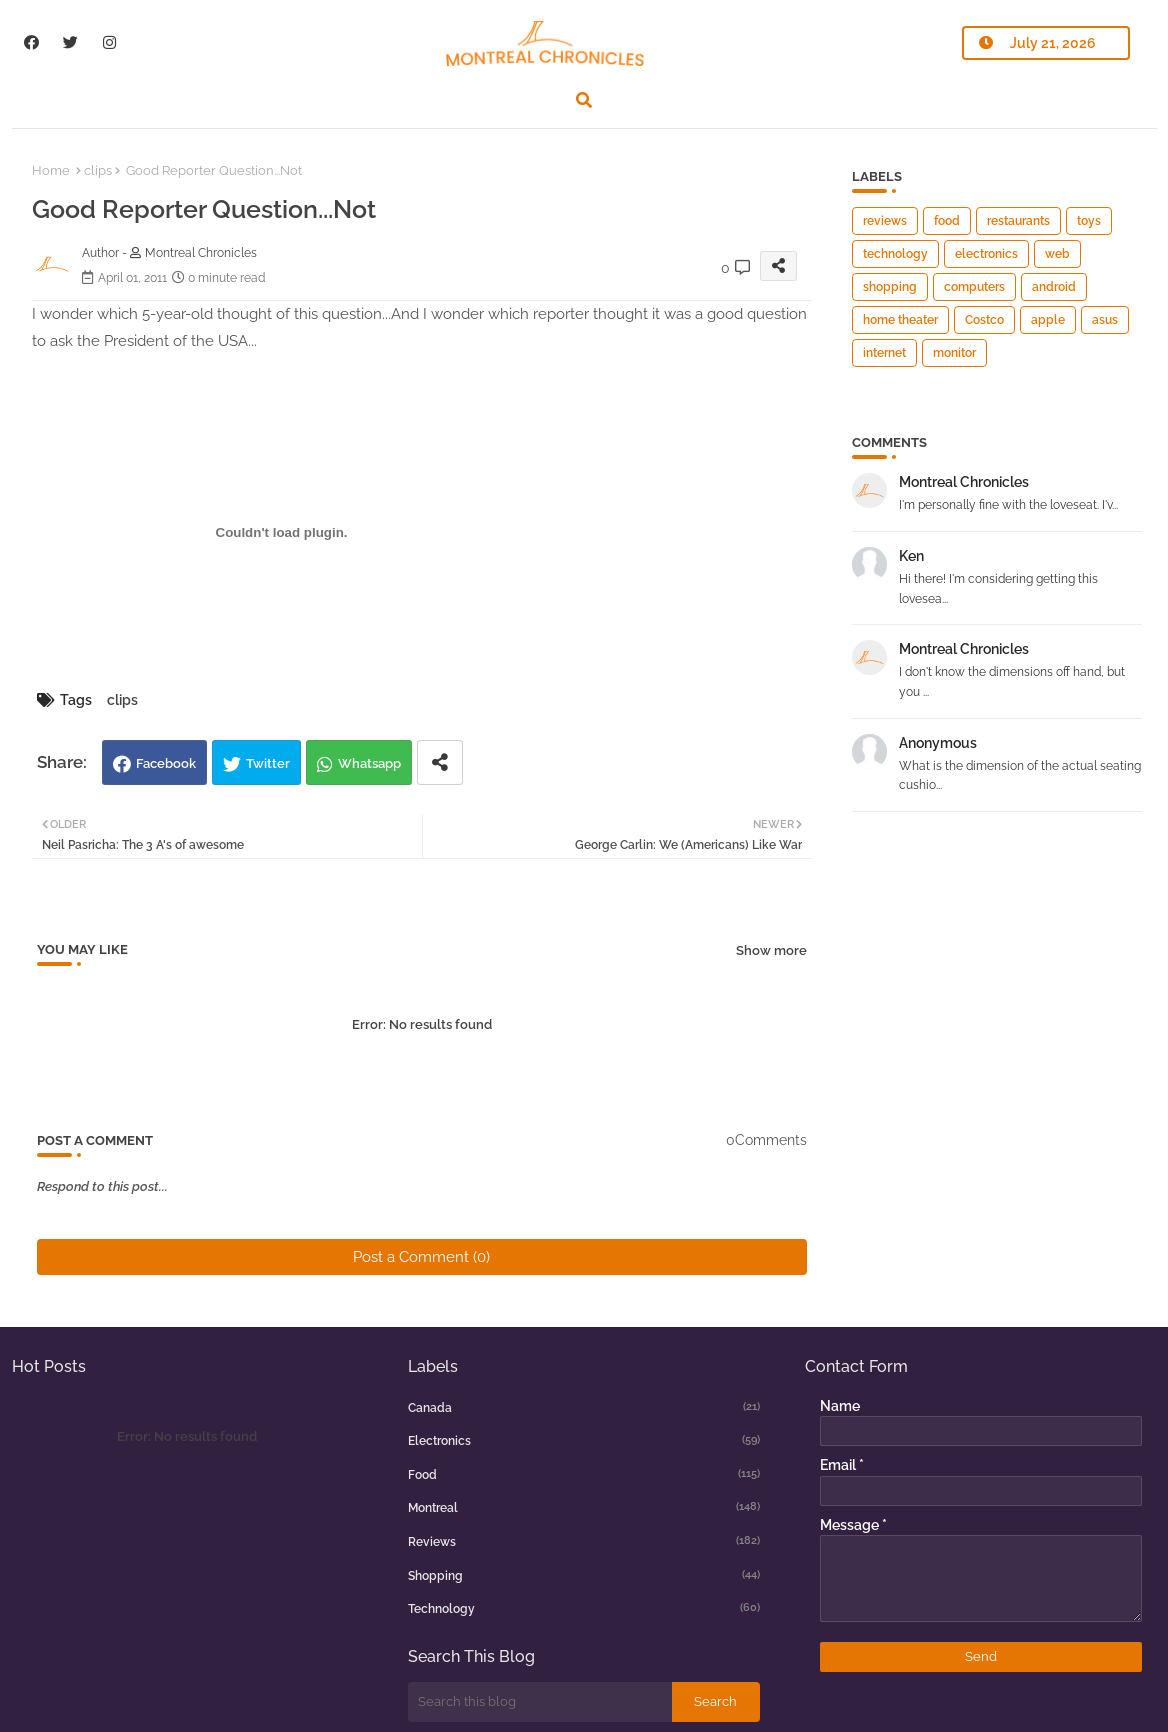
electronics (986, 254)
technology (895, 254)
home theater (900, 320)
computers (974, 287)
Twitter (268, 763)
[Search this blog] (540, 1702)
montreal (584, 1507)
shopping (890, 287)
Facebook (166, 763)
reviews (885, 221)
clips (98, 170)
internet (884, 353)
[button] (584, 100)
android (1054, 287)
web (1057, 254)
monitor (954, 353)
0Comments (766, 1140)
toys (1089, 221)
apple (1048, 320)
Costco (984, 320)
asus (1105, 320)
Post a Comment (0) (421, 1257)
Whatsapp (369, 763)
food (947, 221)
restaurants (1018, 221)
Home (51, 170)
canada (584, 1407)
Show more (771, 950)
